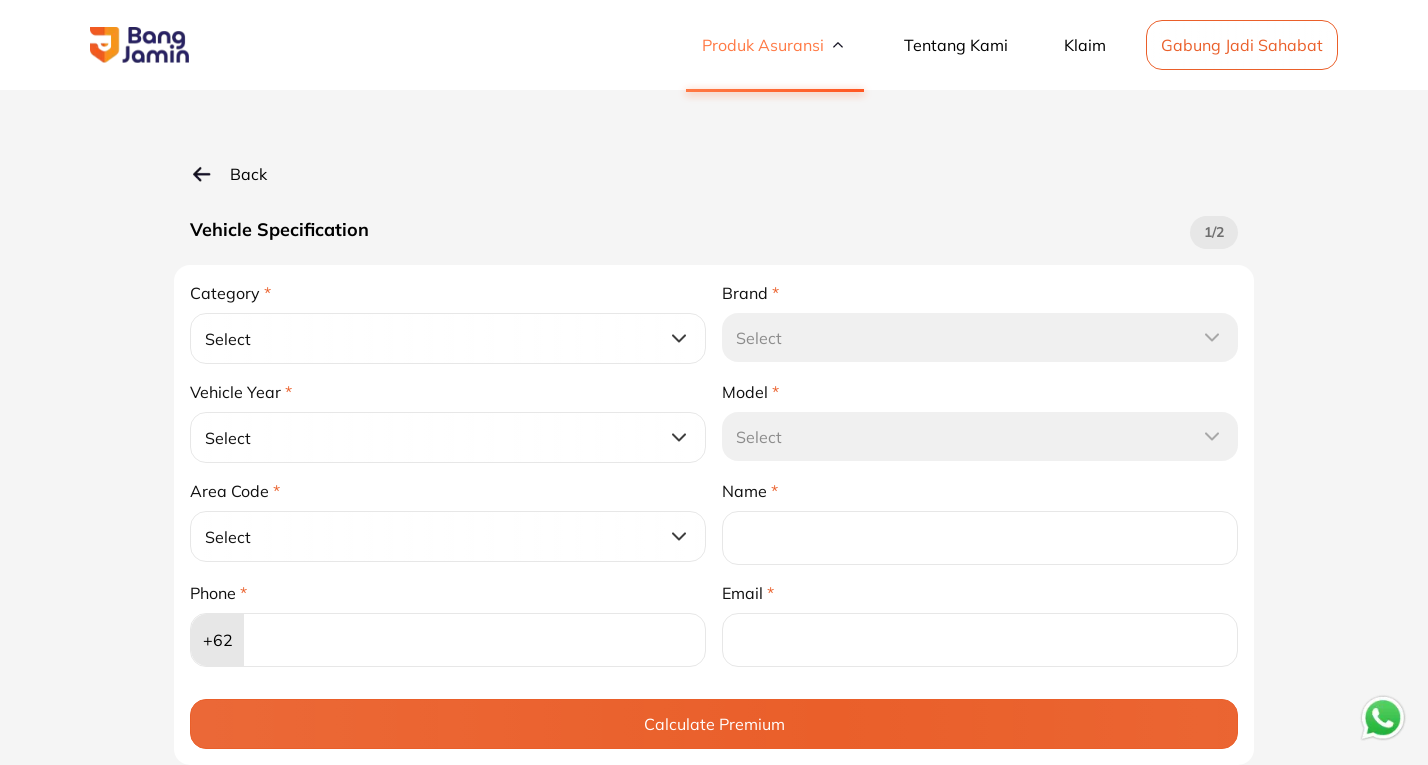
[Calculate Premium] (714, 724)
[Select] (448, 338)
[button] (139, 45)
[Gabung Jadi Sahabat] (1242, 43)
